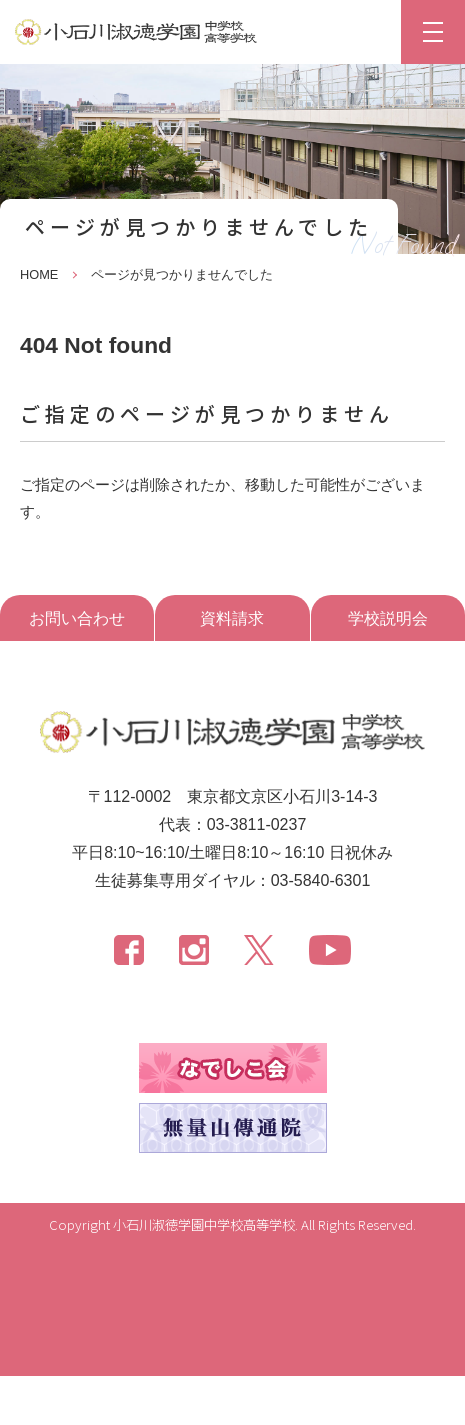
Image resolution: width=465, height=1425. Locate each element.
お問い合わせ (77, 618)
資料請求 (232, 618)
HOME (39, 274)
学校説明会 (388, 618)
